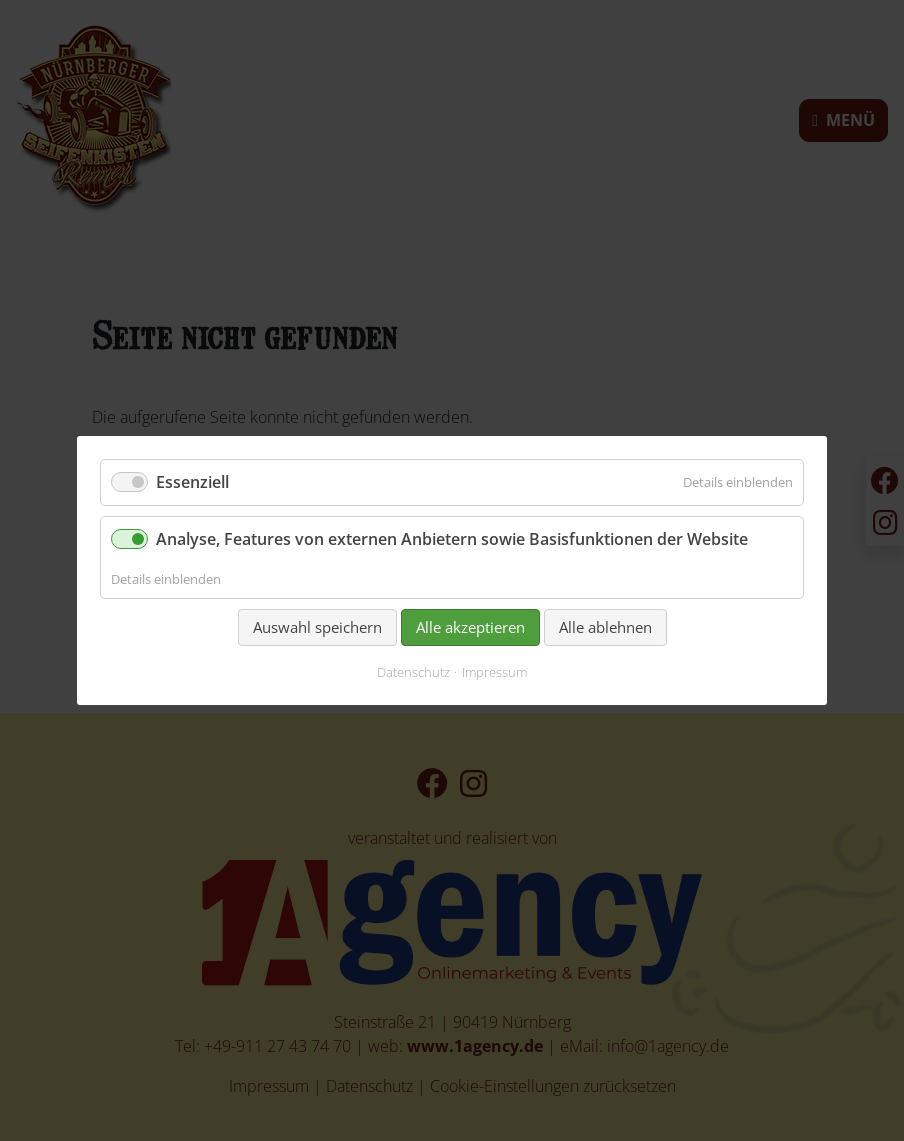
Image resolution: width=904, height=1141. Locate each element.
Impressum (494, 672)
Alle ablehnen (605, 627)
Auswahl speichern (317, 627)
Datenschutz (413, 672)
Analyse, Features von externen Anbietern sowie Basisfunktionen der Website (452, 539)
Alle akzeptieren (470, 627)
